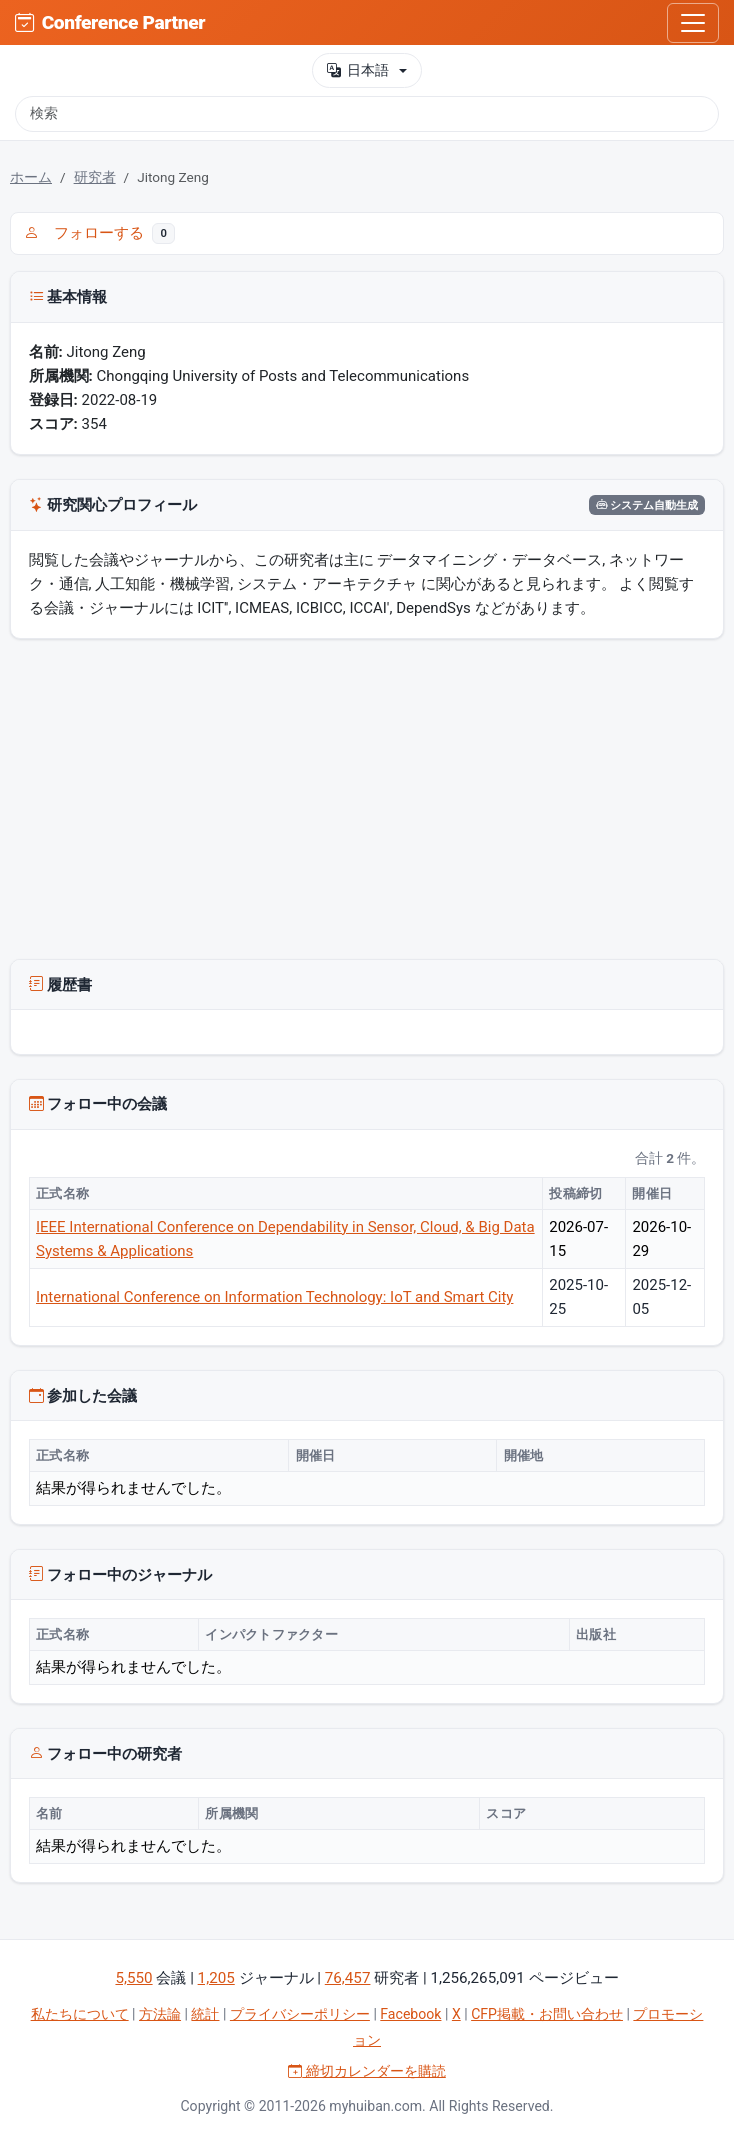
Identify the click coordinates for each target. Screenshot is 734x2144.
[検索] (367, 114)
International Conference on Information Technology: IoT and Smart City (274, 1297)
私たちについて (80, 2014)
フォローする (100, 233)
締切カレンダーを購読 (367, 2071)
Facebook (410, 2014)
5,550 (133, 1978)
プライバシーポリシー (300, 2014)
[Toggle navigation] (693, 23)
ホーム (31, 177)
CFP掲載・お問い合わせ (547, 2014)
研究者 (95, 177)
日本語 (358, 70)
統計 (205, 2014)
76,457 (348, 1978)
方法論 (160, 2014)
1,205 (216, 1978)
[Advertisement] (367, 803)
